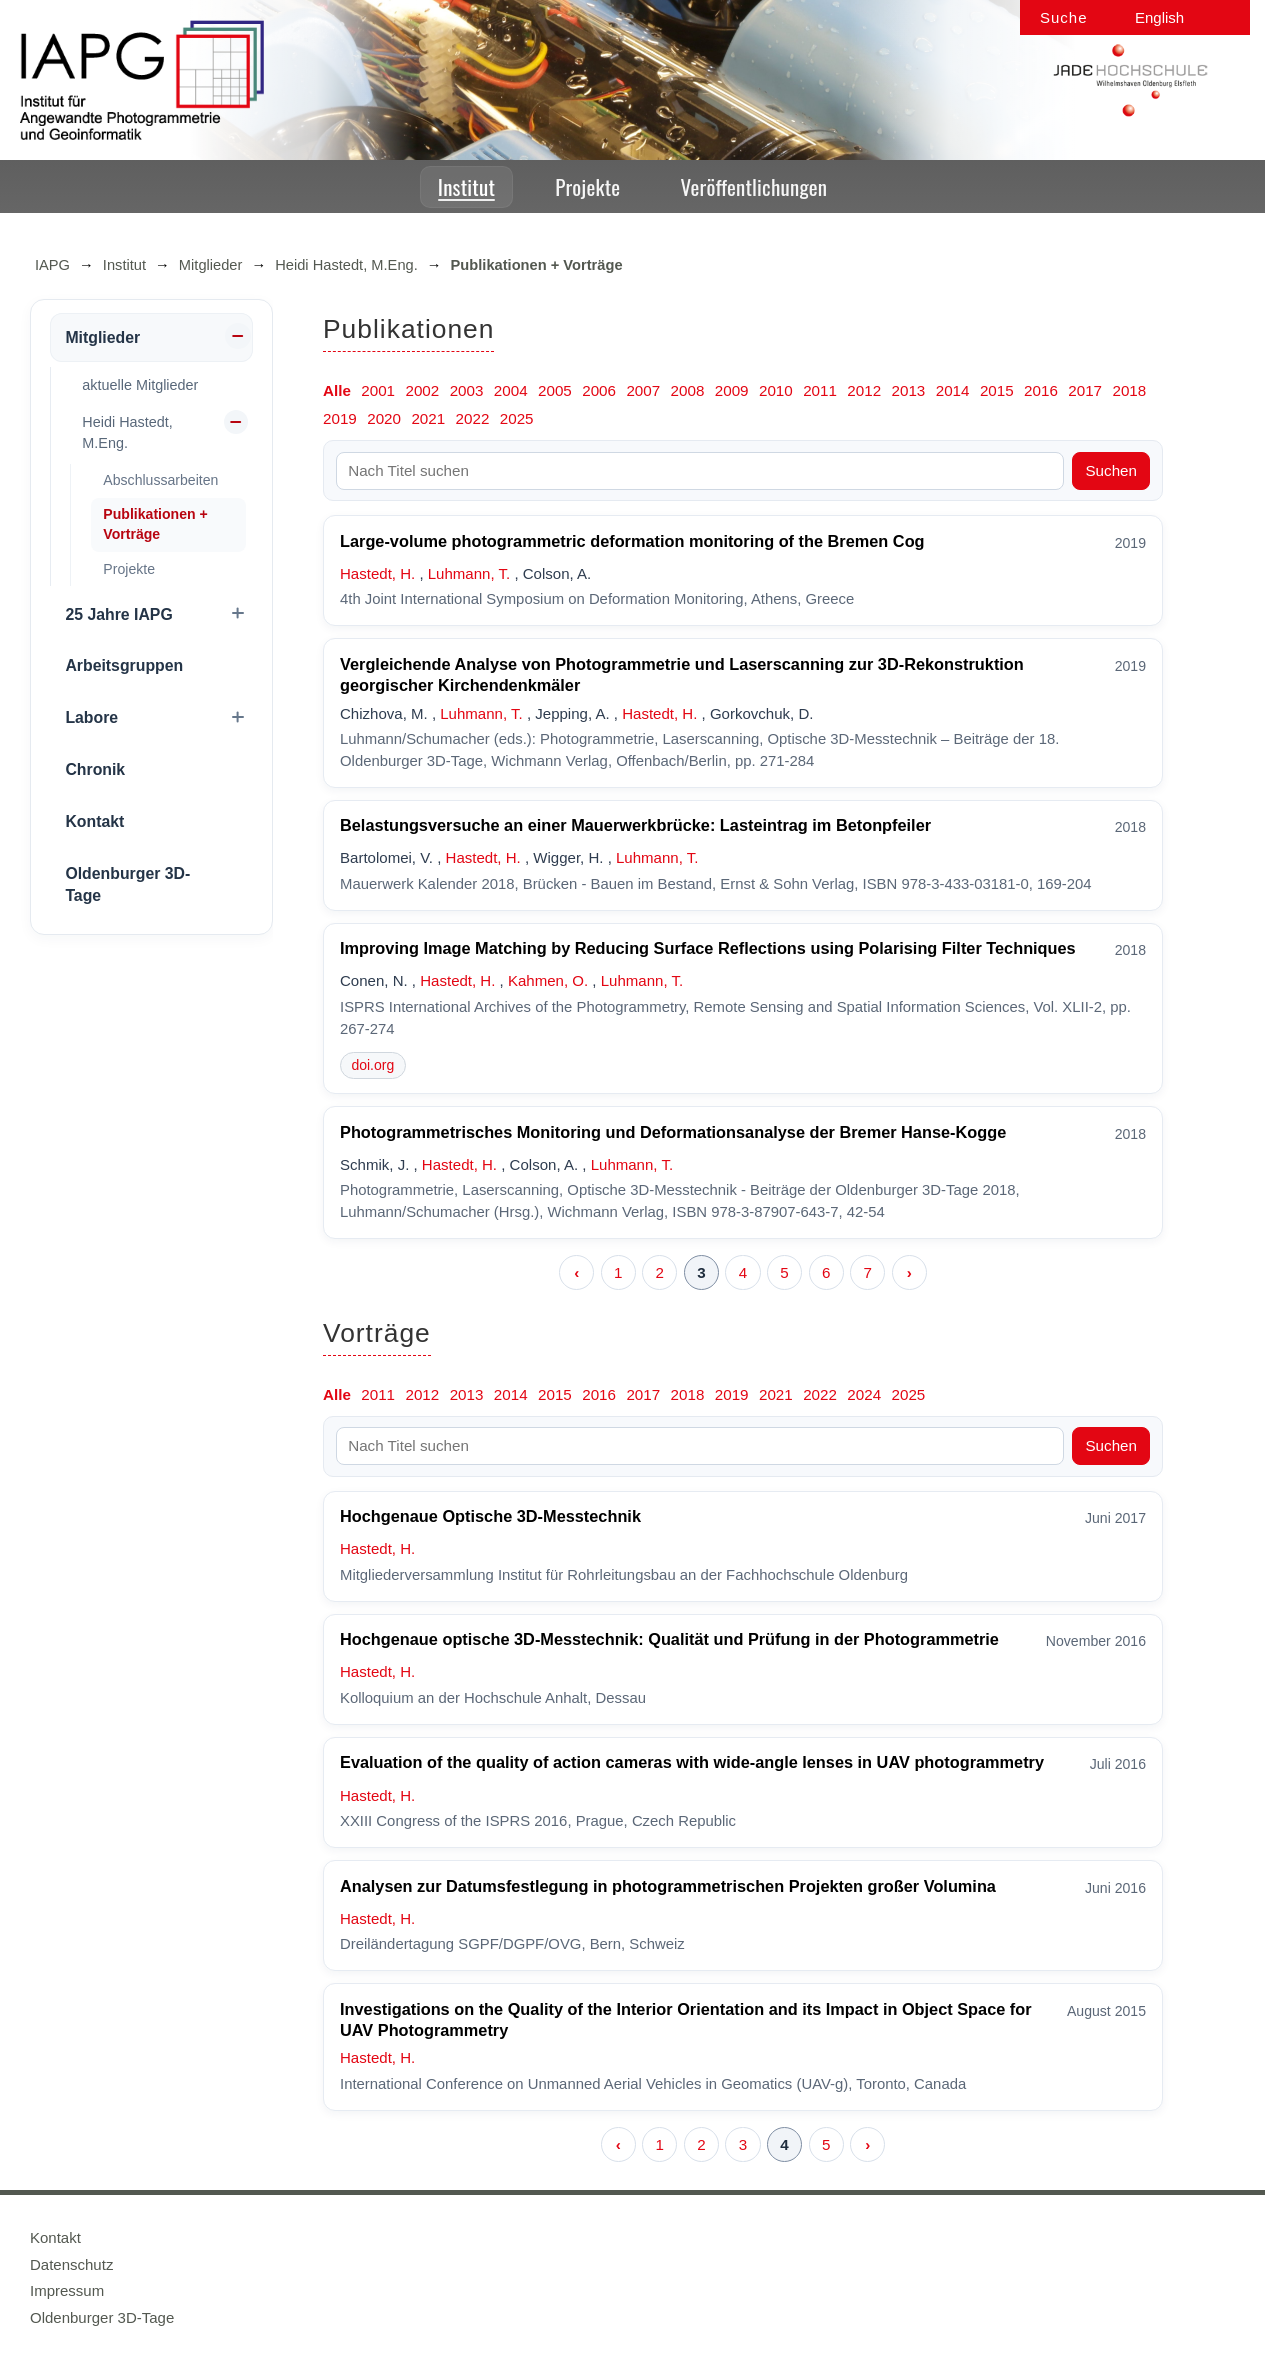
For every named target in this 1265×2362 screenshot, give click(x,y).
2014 (953, 390)
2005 (555, 390)
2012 (864, 390)
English (1159, 17)
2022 (473, 418)
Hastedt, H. (377, 573)
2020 (384, 418)
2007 (643, 390)
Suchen (1111, 470)
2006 (599, 390)
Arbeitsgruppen (124, 665)
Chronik (95, 769)
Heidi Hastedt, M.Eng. (346, 265)
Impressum (67, 2290)
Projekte (587, 186)
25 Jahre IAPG (118, 614)
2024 (864, 1394)
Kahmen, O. (548, 980)
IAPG (52, 265)
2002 (422, 390)
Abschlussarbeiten (160, 480)
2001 (378, 390)
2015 (997, 390)
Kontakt (94, 821)
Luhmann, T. (469, 573)
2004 (511, 390)
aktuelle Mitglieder (140, 385)
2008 (688, 390)
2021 (428, 418)
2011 (820, 390)
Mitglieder (211, 265)
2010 (776, 390)
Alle (337, 390)
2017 (1085, 390)
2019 (340, 418)
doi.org (372, 1065)
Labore (91, 717)
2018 (1129, 390)
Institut (466, 186)
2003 (467, 390)
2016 (1041, 390)
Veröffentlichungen (754, 186)
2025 (517, 418)
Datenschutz (71, 2264)
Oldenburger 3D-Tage (127, 884)
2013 (909, 390)
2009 (732, 390)
